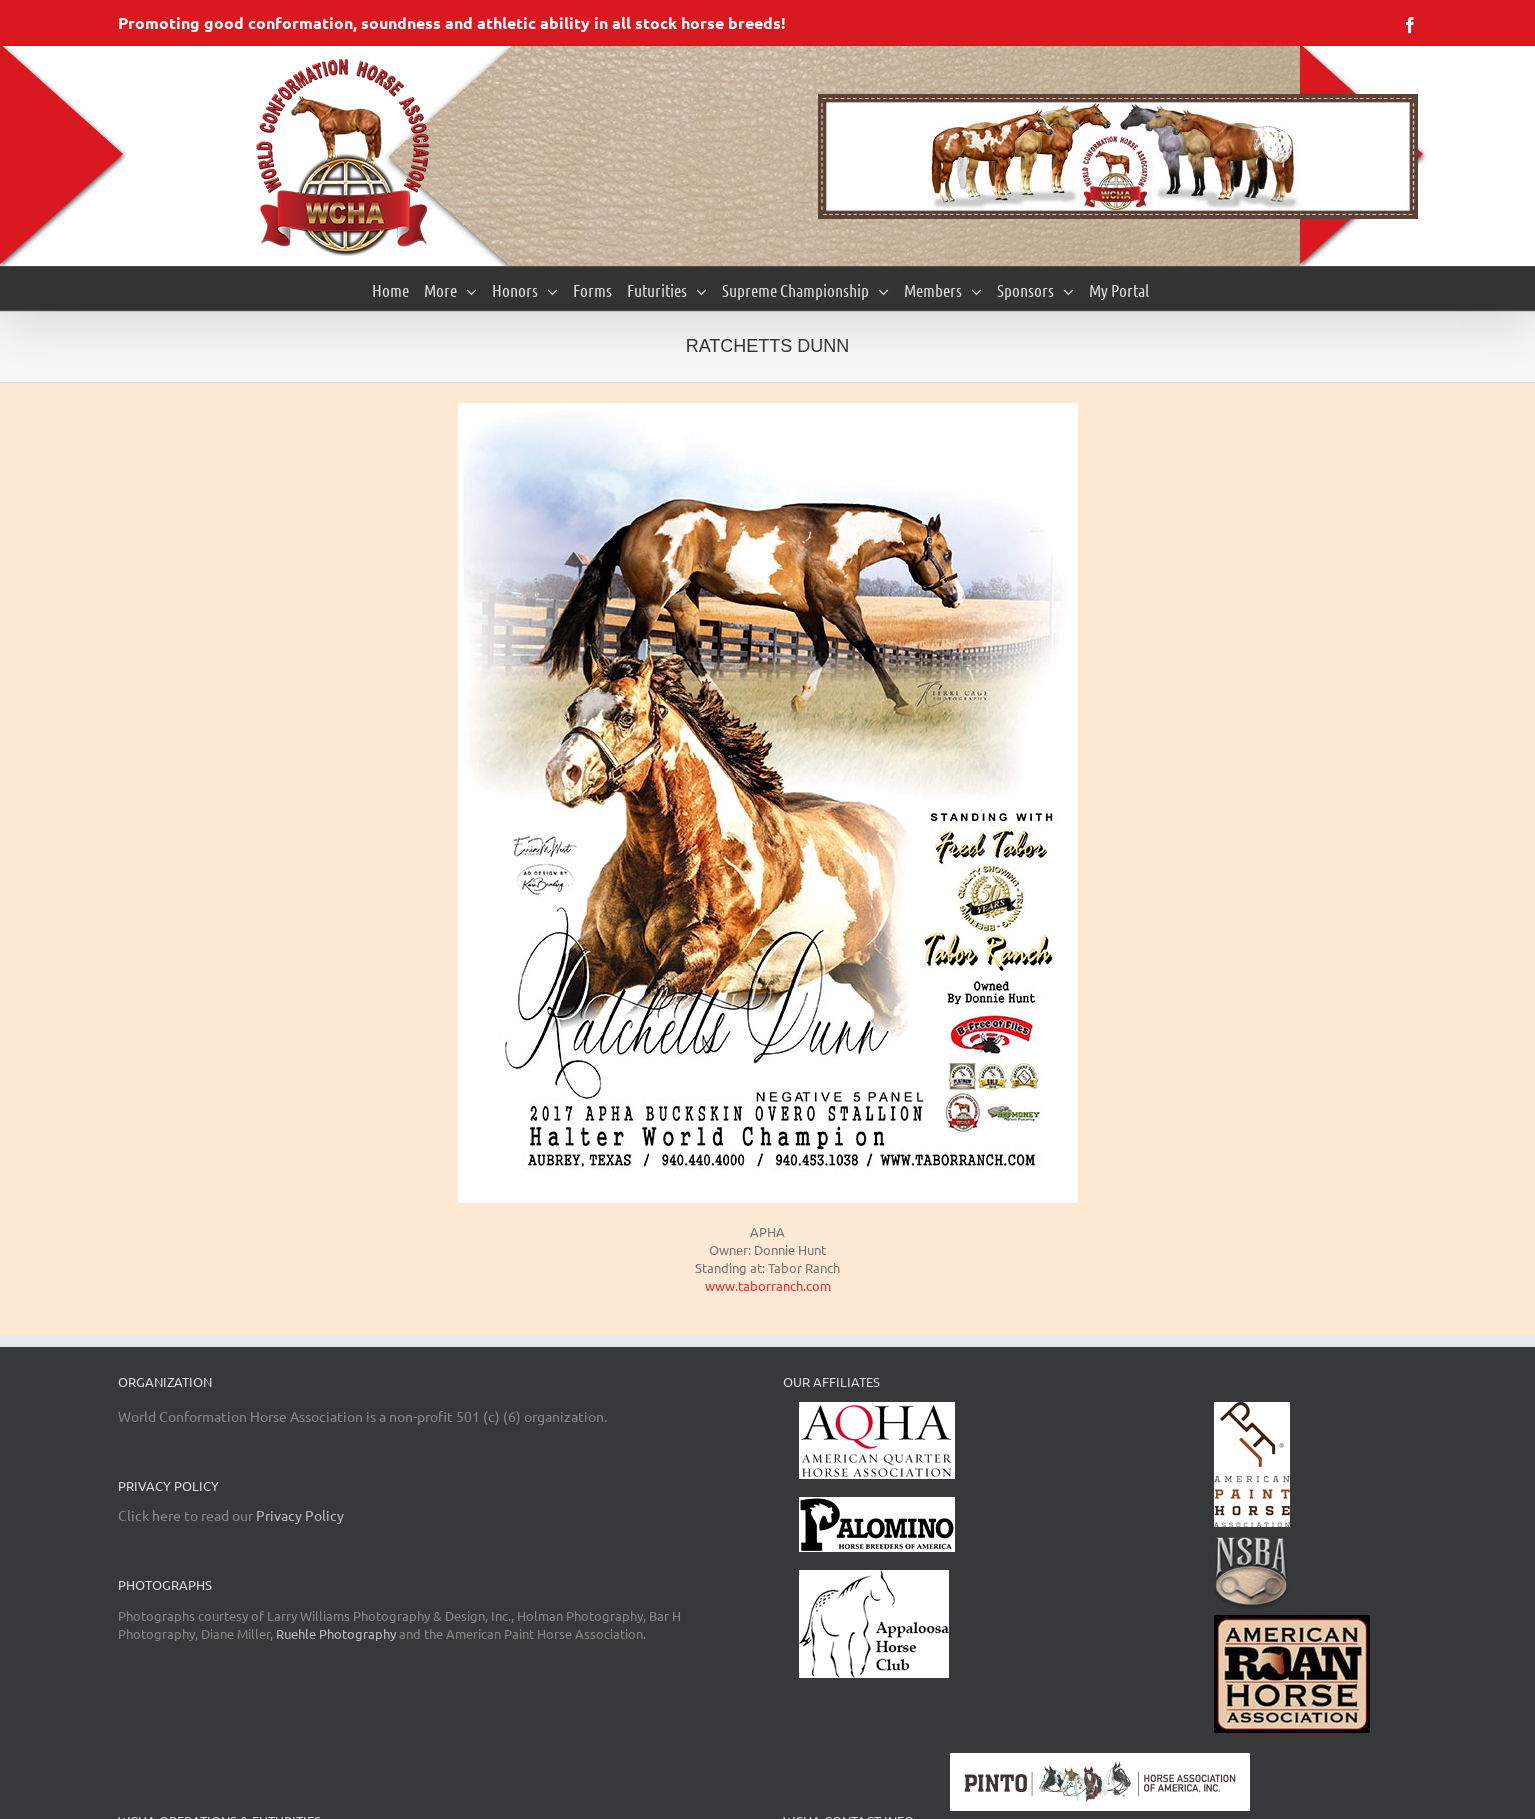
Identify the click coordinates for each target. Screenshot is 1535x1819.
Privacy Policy (300, 1515)
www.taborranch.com (768, 1285)
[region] (1118, 156)
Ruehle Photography (336, 1633)
